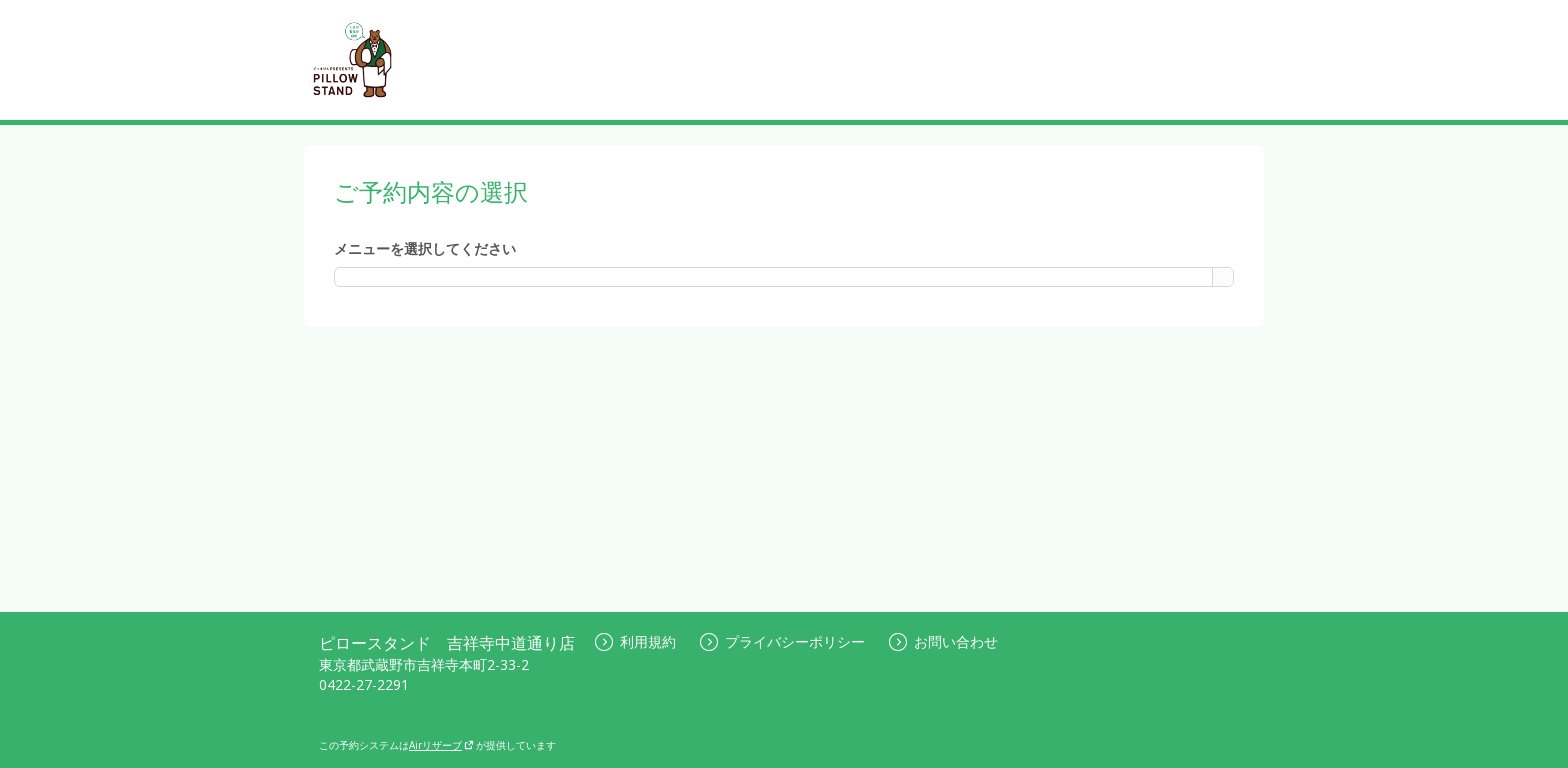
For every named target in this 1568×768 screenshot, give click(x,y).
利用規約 (635, 641)
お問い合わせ (943, 641)
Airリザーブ (441, 745)
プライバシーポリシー (782, 641)
